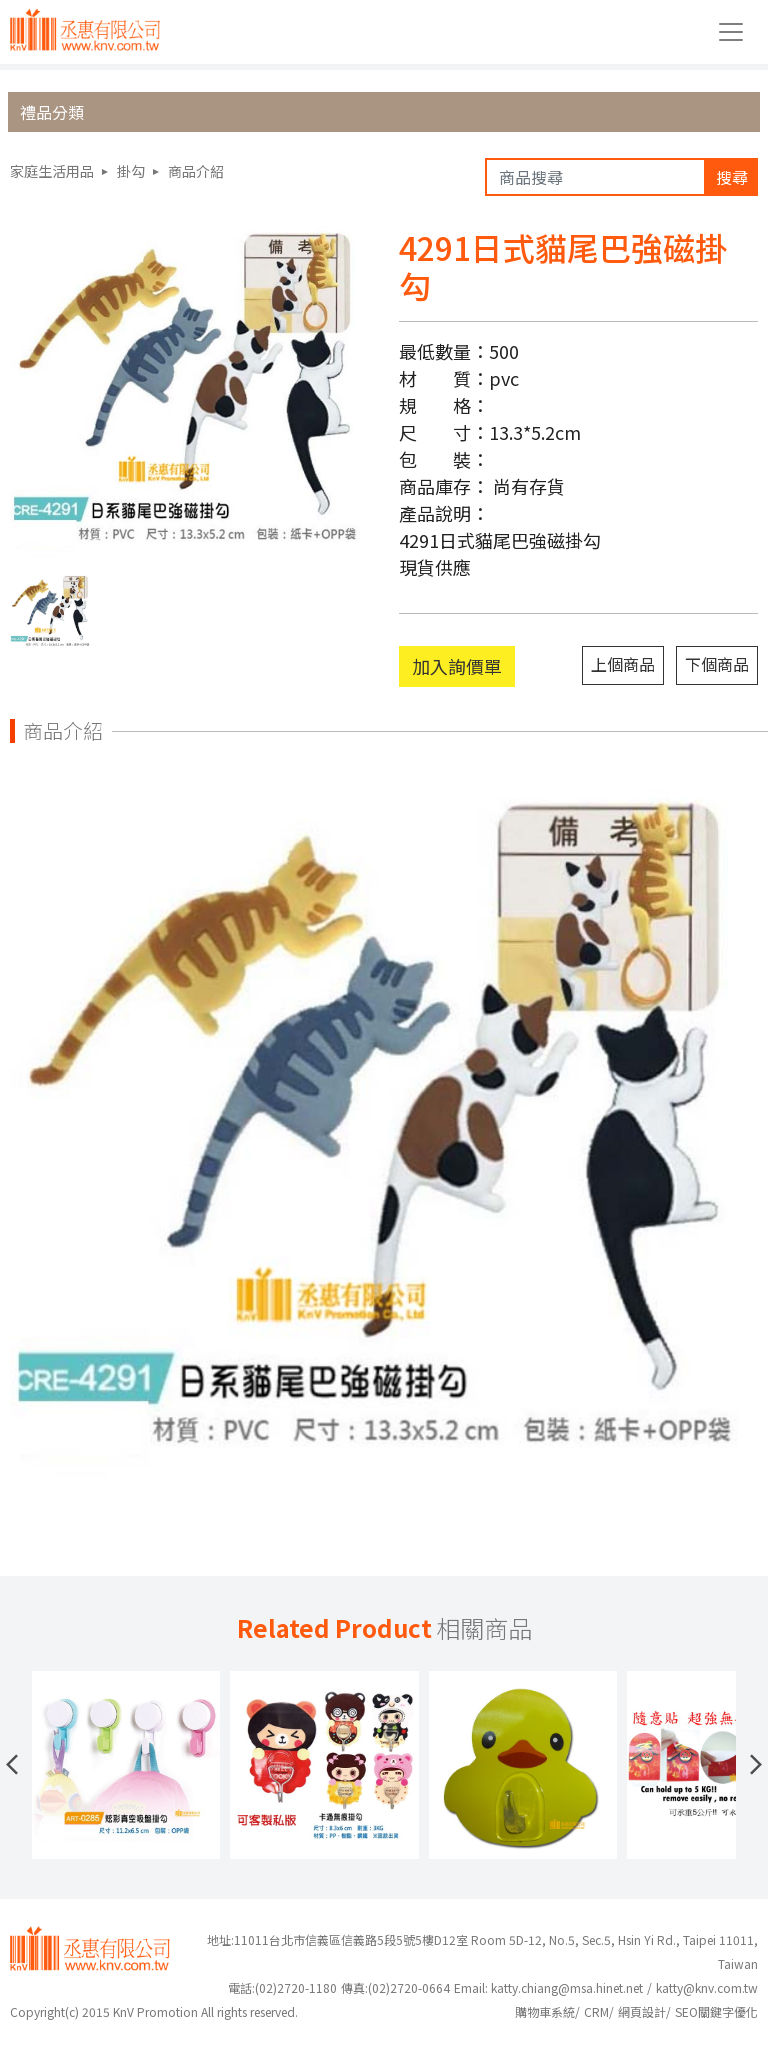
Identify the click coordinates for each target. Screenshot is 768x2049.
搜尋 (732, 177)
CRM (596, 2011)
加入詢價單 (457, 666)
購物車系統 (545, 2011)
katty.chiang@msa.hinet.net (567, 1987)
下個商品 (717, 664)
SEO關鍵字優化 (716, 2011)
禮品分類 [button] (52, 112)
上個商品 (623, 664)
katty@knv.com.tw (707, 1987)
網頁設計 (642, 2011)
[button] (12, 1765)
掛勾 (131, 171)
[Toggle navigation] (731, 32)
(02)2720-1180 (282, 1987)
